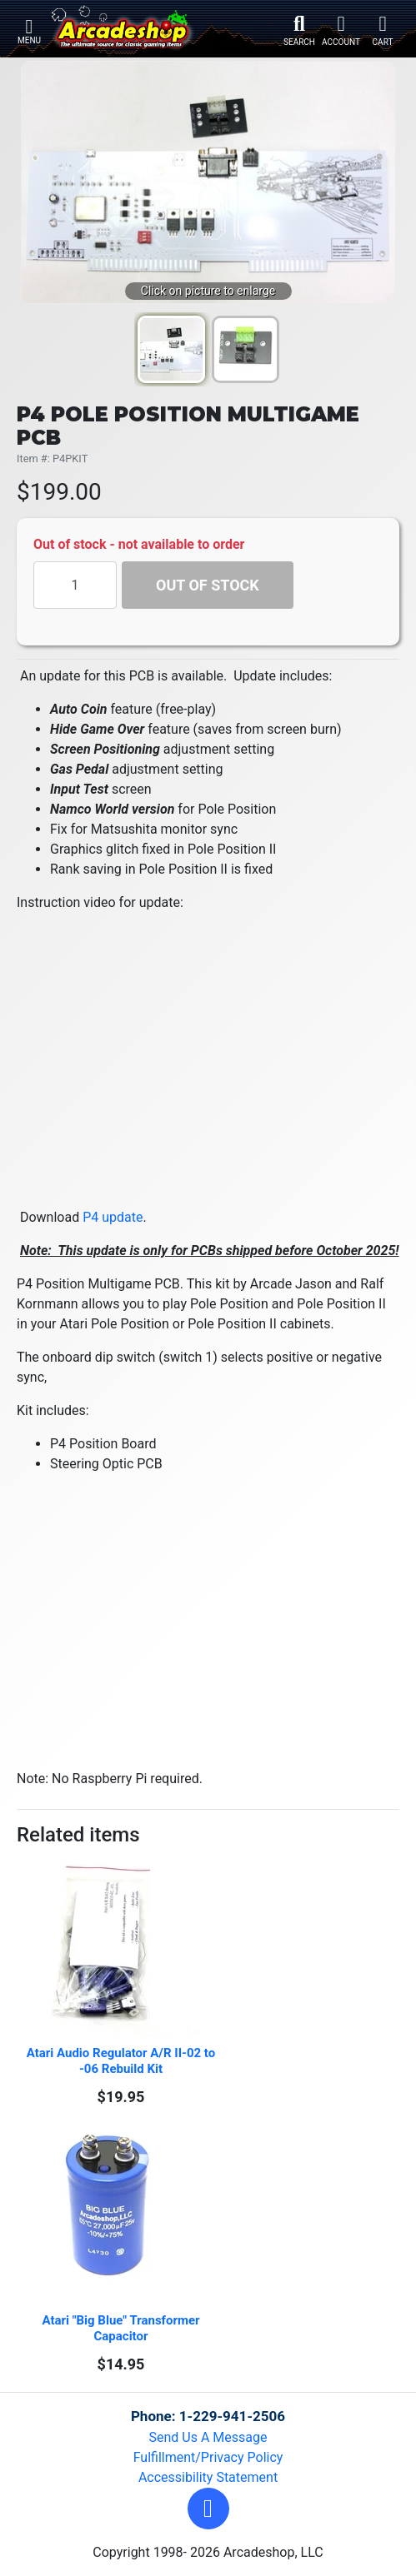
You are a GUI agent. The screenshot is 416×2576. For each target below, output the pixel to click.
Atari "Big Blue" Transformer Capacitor (122, 2328)
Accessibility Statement (208, 2477)
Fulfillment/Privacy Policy (208, 2457)
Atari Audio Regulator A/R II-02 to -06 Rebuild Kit (122, 2060)
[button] (208, 2508)
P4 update (113, 1217)
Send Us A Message (208, 2437)
